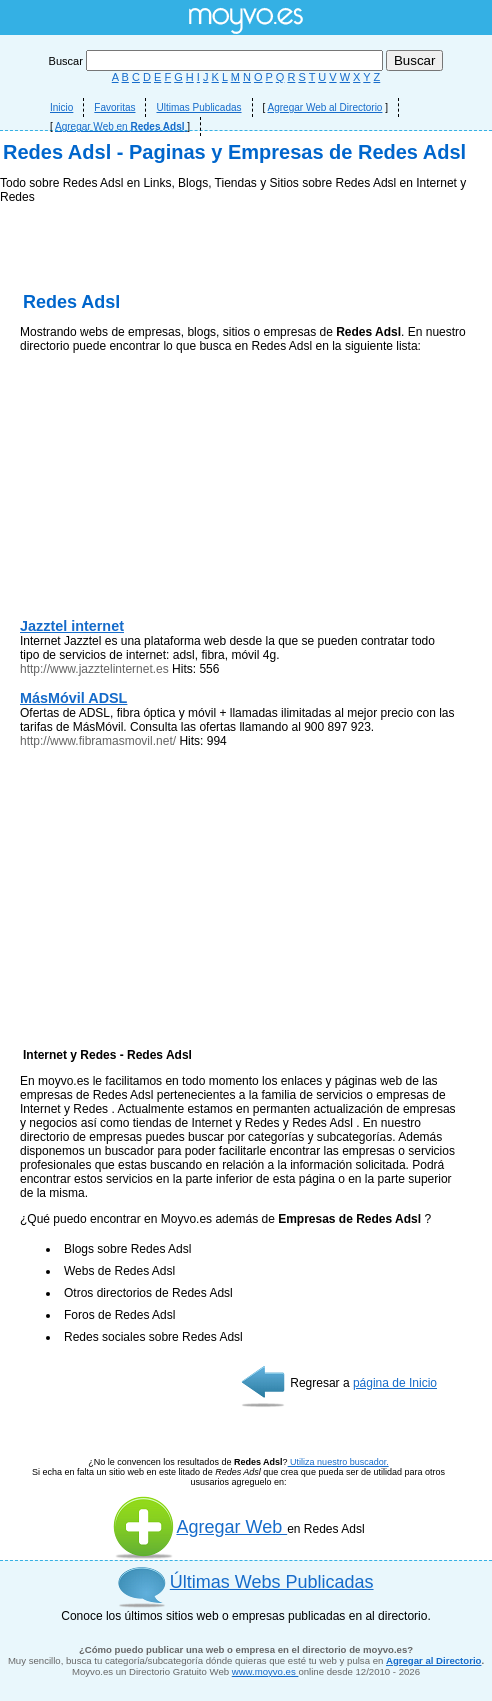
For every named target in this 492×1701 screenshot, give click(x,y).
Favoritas (114, 107)
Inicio (61, 107)
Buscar (217, 61)
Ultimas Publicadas (198, 107)
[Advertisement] (246, 340)
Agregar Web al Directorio (325, 107)
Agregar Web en (121, 126)
